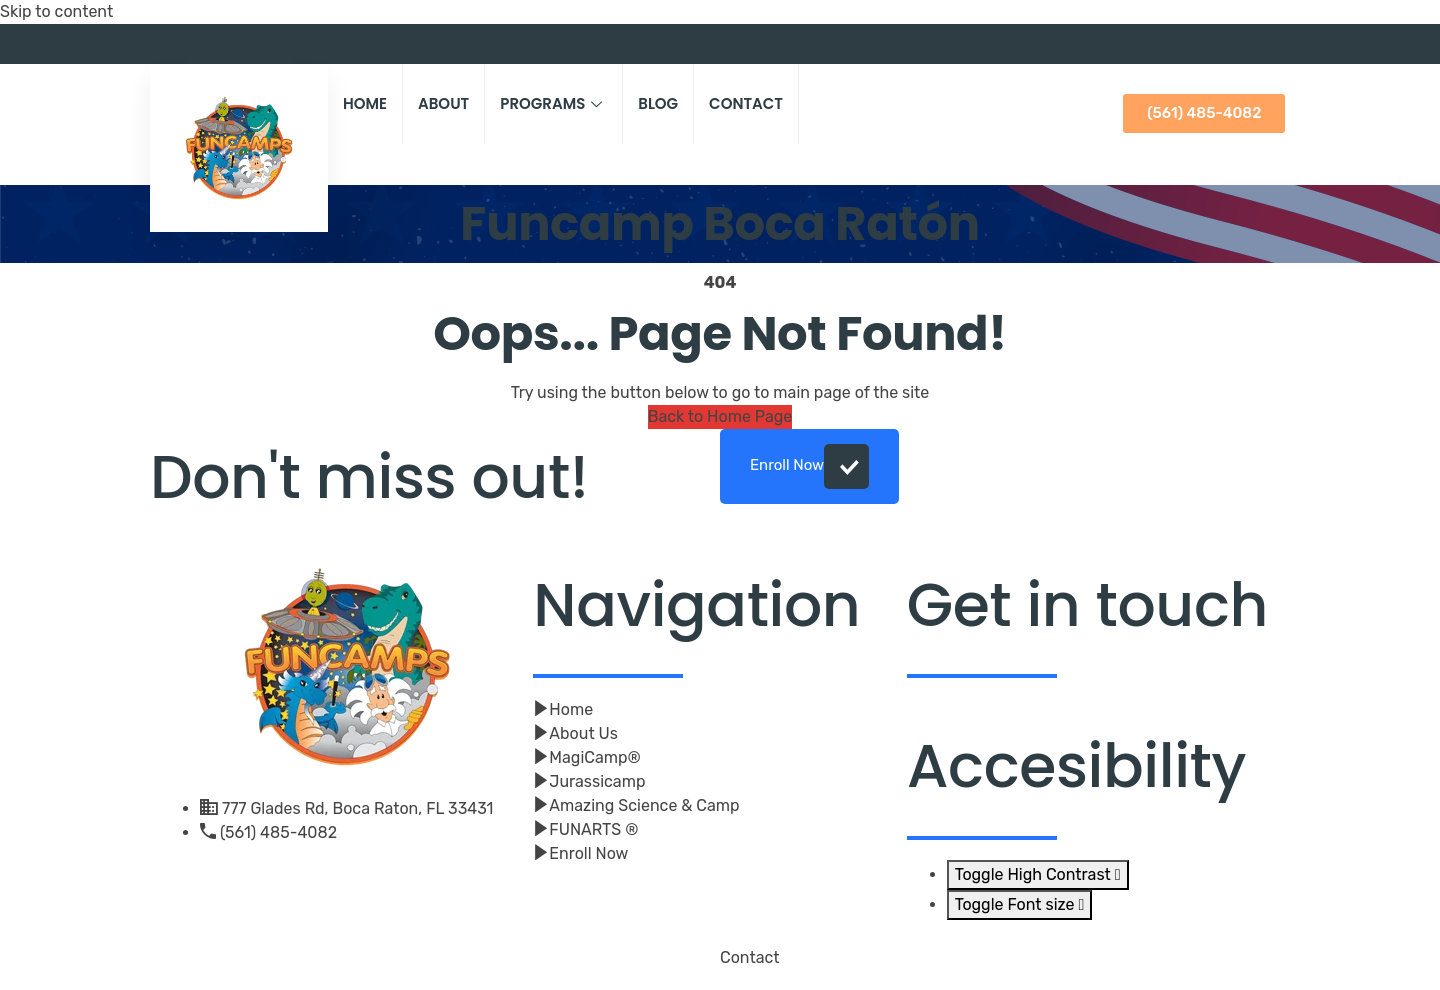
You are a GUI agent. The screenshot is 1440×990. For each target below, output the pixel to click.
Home (365, 103)
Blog (658, 103)
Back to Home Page (720, 416)
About (443, 103)
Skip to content (56, 11)
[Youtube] (1275, 44)
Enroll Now (809, 466)
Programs (553, 103)
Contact (746, 103)
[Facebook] (1245, 44)
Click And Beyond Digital (447, 967)
